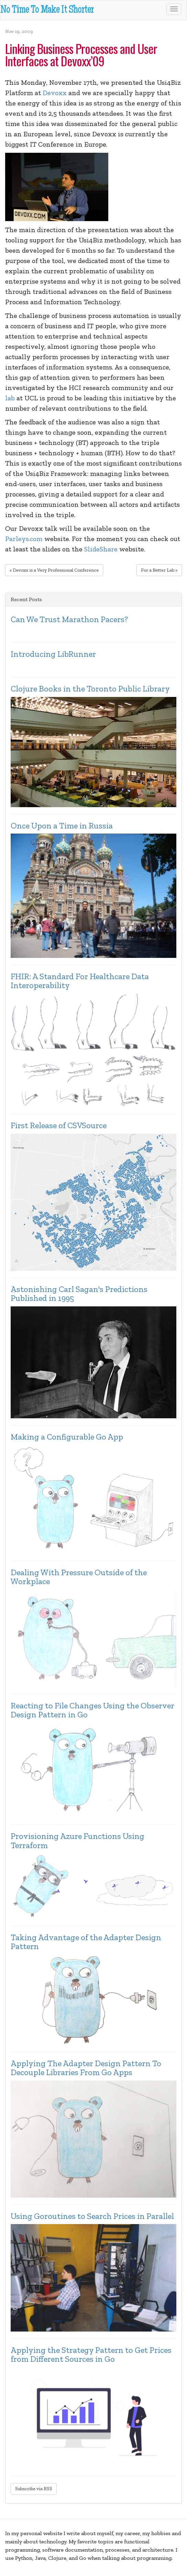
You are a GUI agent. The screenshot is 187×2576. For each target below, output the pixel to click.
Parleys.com (24, 539)
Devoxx (55, 93)
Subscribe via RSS (33, 2489)
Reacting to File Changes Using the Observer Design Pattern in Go (92, 1710)
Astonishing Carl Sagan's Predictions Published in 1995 (79, 1294)
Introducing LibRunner (53, 654)
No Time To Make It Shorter (47, 10)
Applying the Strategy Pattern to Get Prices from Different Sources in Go (91, 2355)
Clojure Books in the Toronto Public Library (90, 688)
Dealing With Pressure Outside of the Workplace (79, 1577)
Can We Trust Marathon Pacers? (69, 619)
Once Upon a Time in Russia (62, 825)
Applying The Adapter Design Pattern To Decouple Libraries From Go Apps (86, 2068)
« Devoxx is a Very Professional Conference (54, 570)
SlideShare (101, 549)
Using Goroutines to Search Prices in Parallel (92, 2216)
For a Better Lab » (159, 570)
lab (10, 398)
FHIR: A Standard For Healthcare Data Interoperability (80, 981)
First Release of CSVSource (59, 1125)
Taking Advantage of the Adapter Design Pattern (86, 1942)
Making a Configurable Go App (67, 1436)
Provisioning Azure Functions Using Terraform (77, 1841)
